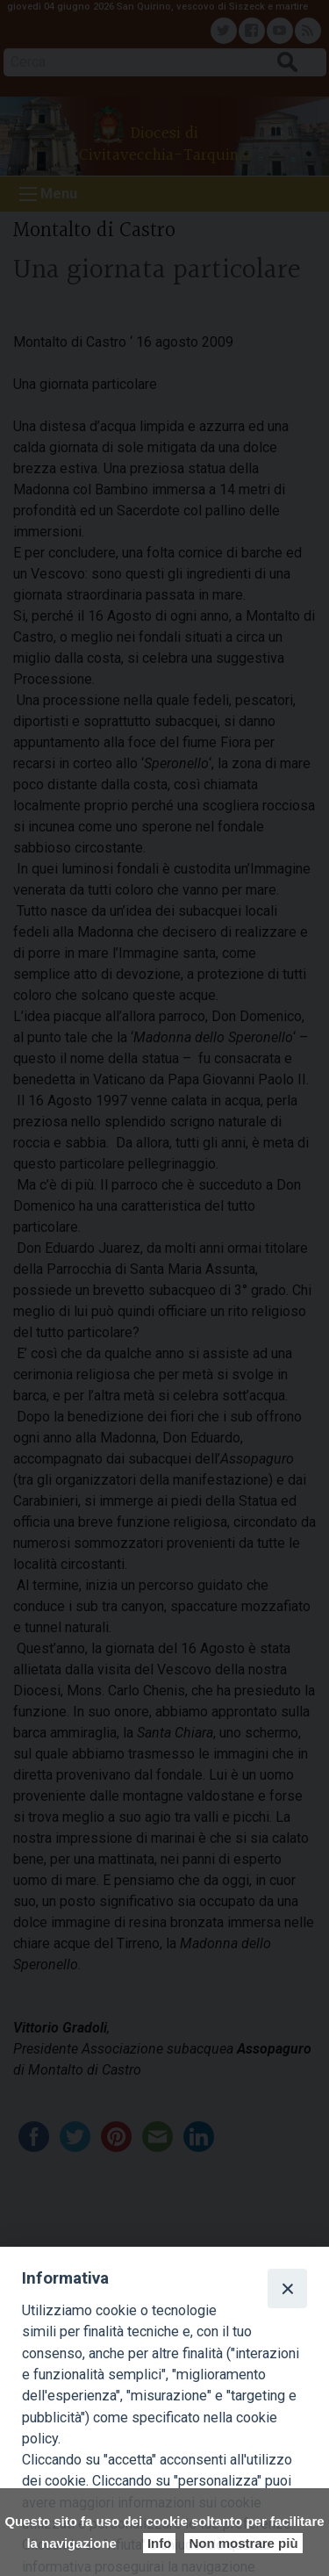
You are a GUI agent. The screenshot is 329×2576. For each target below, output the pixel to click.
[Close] (287, 2288)
